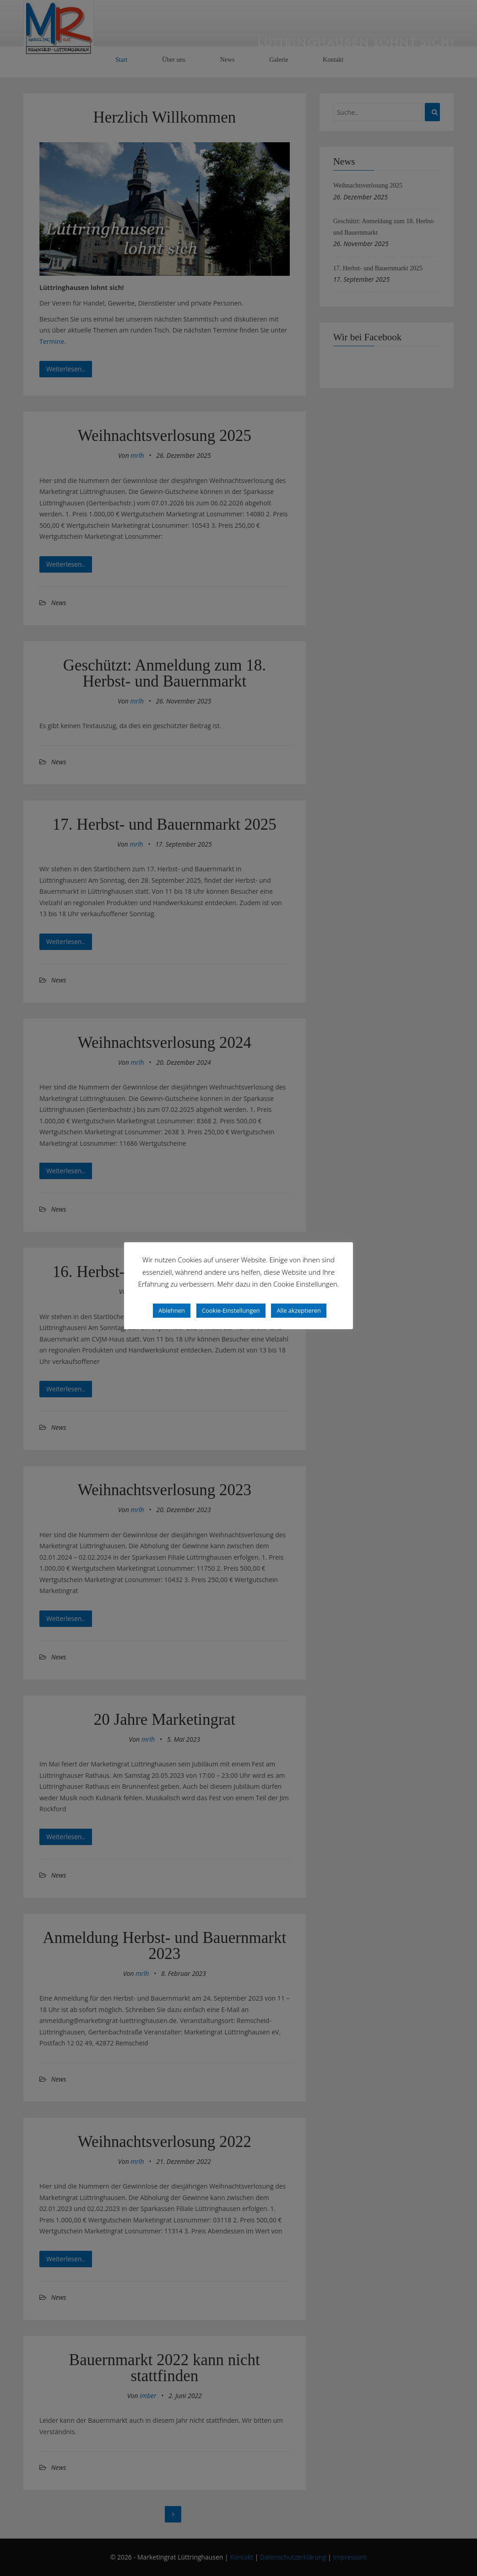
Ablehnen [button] (171, 1310)
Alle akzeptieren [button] (298, 1310)
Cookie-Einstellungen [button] (231, 1310)
